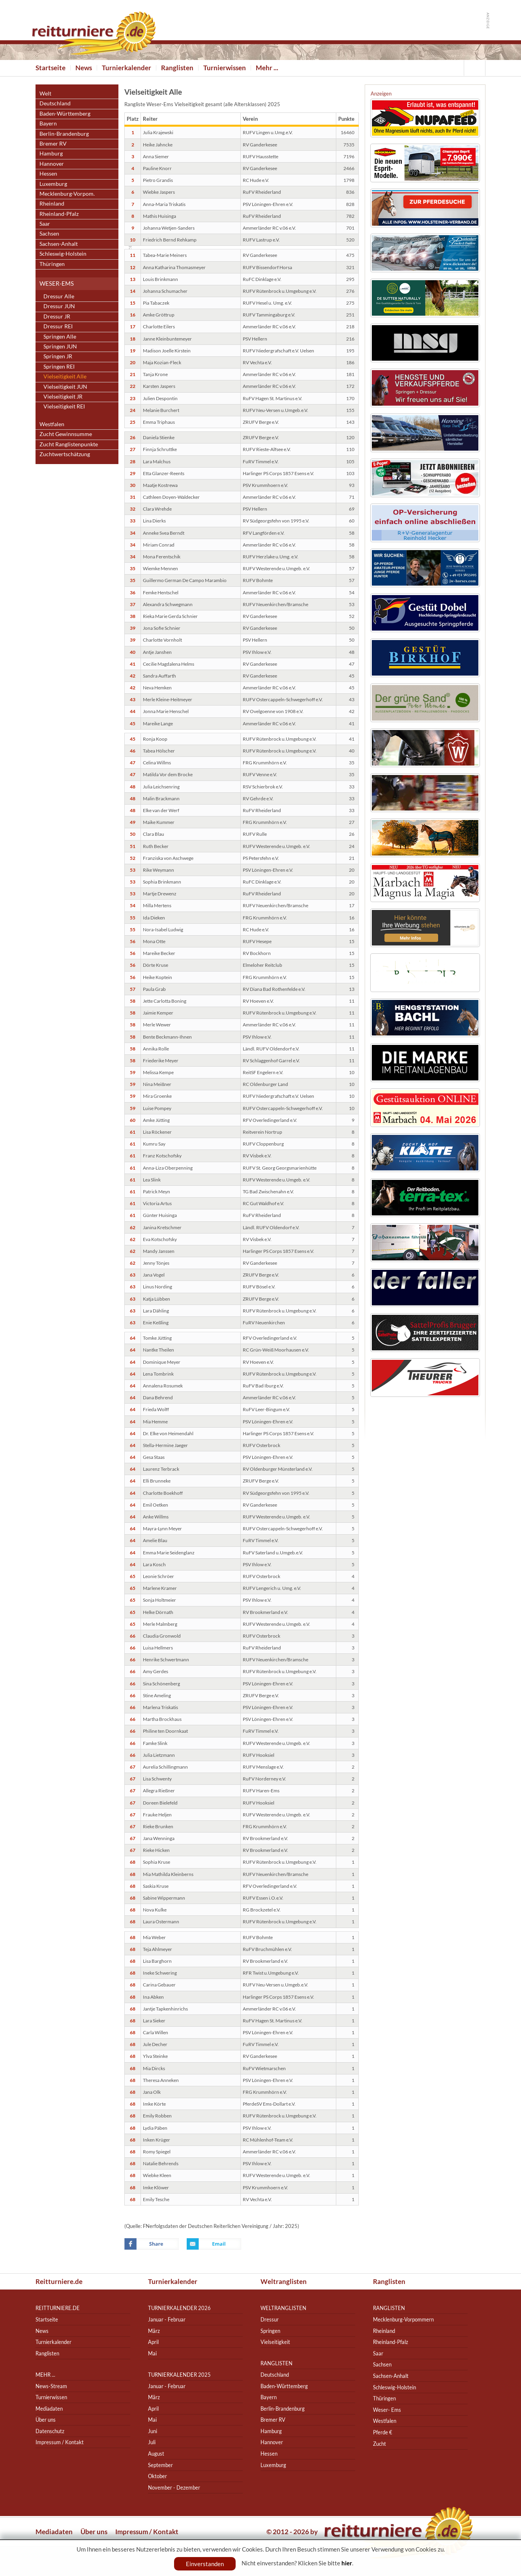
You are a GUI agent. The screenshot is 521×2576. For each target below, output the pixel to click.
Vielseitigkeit (275, 2341)
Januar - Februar (167, 2319)
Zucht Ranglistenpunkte (68, 444)
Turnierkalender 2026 (179, 2308)
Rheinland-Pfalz (59, 213)
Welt (45, 93)
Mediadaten (49, 2408)
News (83, 68)
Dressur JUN (59, 306)
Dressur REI (58, 326)
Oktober (157, 2476)
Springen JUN (60, 346)
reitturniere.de (58, 2308)
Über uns (46, 2420)
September (160, 2465)
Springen (270, 2330)
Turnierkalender (126, 68)
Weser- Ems (387, 2409)
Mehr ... (267, 68)
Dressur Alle (58, 296)
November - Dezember (174, 2487)
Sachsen (49, 233)
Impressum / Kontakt (60, 2442)
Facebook (151, 2244)
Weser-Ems (56, 283)
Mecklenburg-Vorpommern (403, 2319)
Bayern (48, 123)
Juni (152, 2431)
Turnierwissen (224, 68)
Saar (44, 223)
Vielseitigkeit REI (64, 406)
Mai (152, 2353)
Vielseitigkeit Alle (64, 376)
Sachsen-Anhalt (58, 243)
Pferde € (382, 2432)
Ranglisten (177, 68)
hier (346, 2563)
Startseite (51, 68)
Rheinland (51, 203)
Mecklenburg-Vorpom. (67, 193)
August (156, 2453)
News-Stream (51, 2386)
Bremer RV (53, 143)
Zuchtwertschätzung (64, 454)
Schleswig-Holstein (62, 253)
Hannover (51, 163)
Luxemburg (53, 183)
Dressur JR (56, 316)
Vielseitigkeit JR (62, 396)
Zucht (379, 2443)
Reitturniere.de (59, 2281)
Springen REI (59, 366)
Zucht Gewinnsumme (65, 434)
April (153, 2341)
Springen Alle (59, 336)
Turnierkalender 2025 (179, 2374)
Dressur (269, 2319)
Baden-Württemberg (64, 113)
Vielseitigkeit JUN (65, 386)
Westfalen (51, 424)
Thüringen (52, 263)
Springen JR (57, 356)
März (154, 2330)
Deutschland (55, 103)
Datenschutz (50, 2431)
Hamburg (51, 153)
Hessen (48, 173)
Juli (152, 2442)
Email (214, 2244)
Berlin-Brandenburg (64, 133)
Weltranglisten (283, 2281)
